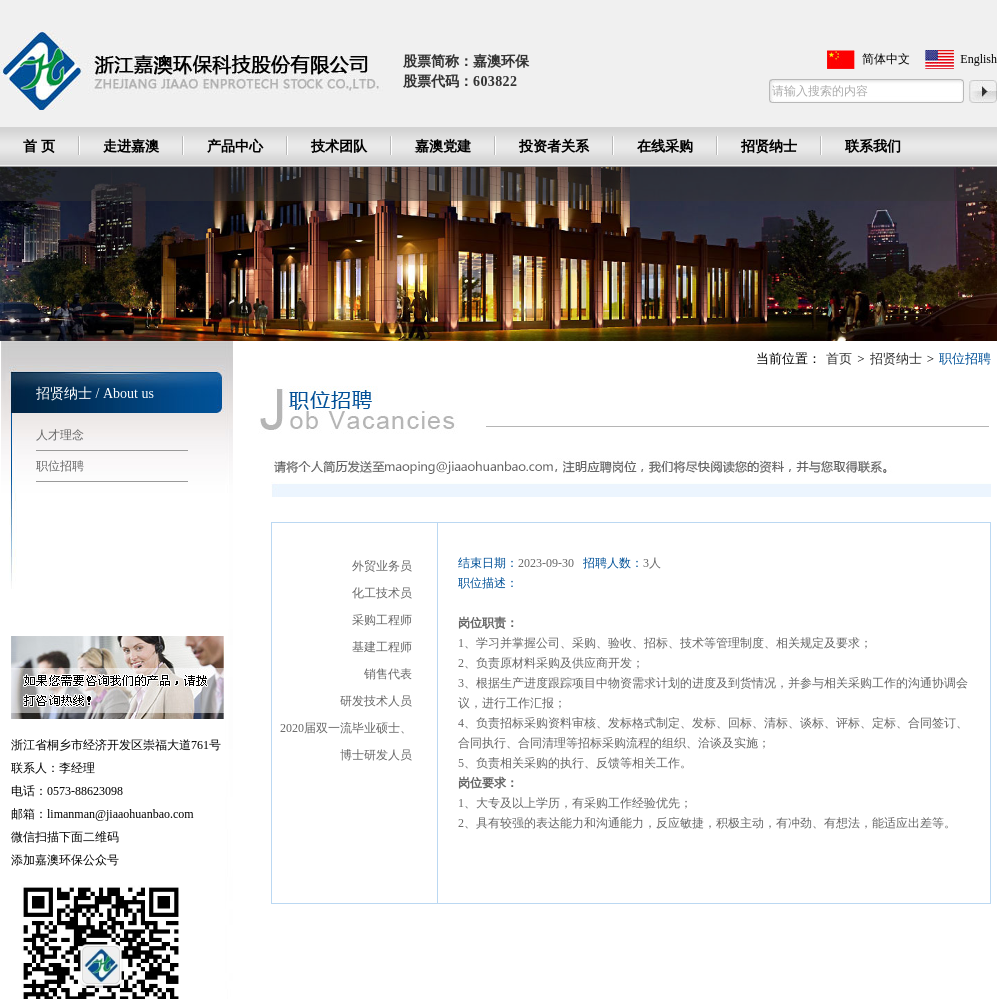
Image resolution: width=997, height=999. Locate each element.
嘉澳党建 (443, 146)
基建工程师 (382, 647)
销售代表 (388, 674)
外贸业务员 (382, 566)
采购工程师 (382, 620)
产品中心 (235, 146)
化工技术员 (382, 593)
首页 (839, 358)
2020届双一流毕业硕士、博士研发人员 (346, 741)
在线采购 (665, 146)
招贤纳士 (769, 146)
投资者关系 (554, 146)
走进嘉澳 (131, 146)
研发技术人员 (376, 701)
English (978, 59)
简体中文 (886, 59)
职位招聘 (60, 466)
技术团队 (339, 146)
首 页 (39, 146)
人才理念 (60, 435)
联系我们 (873, 146)
